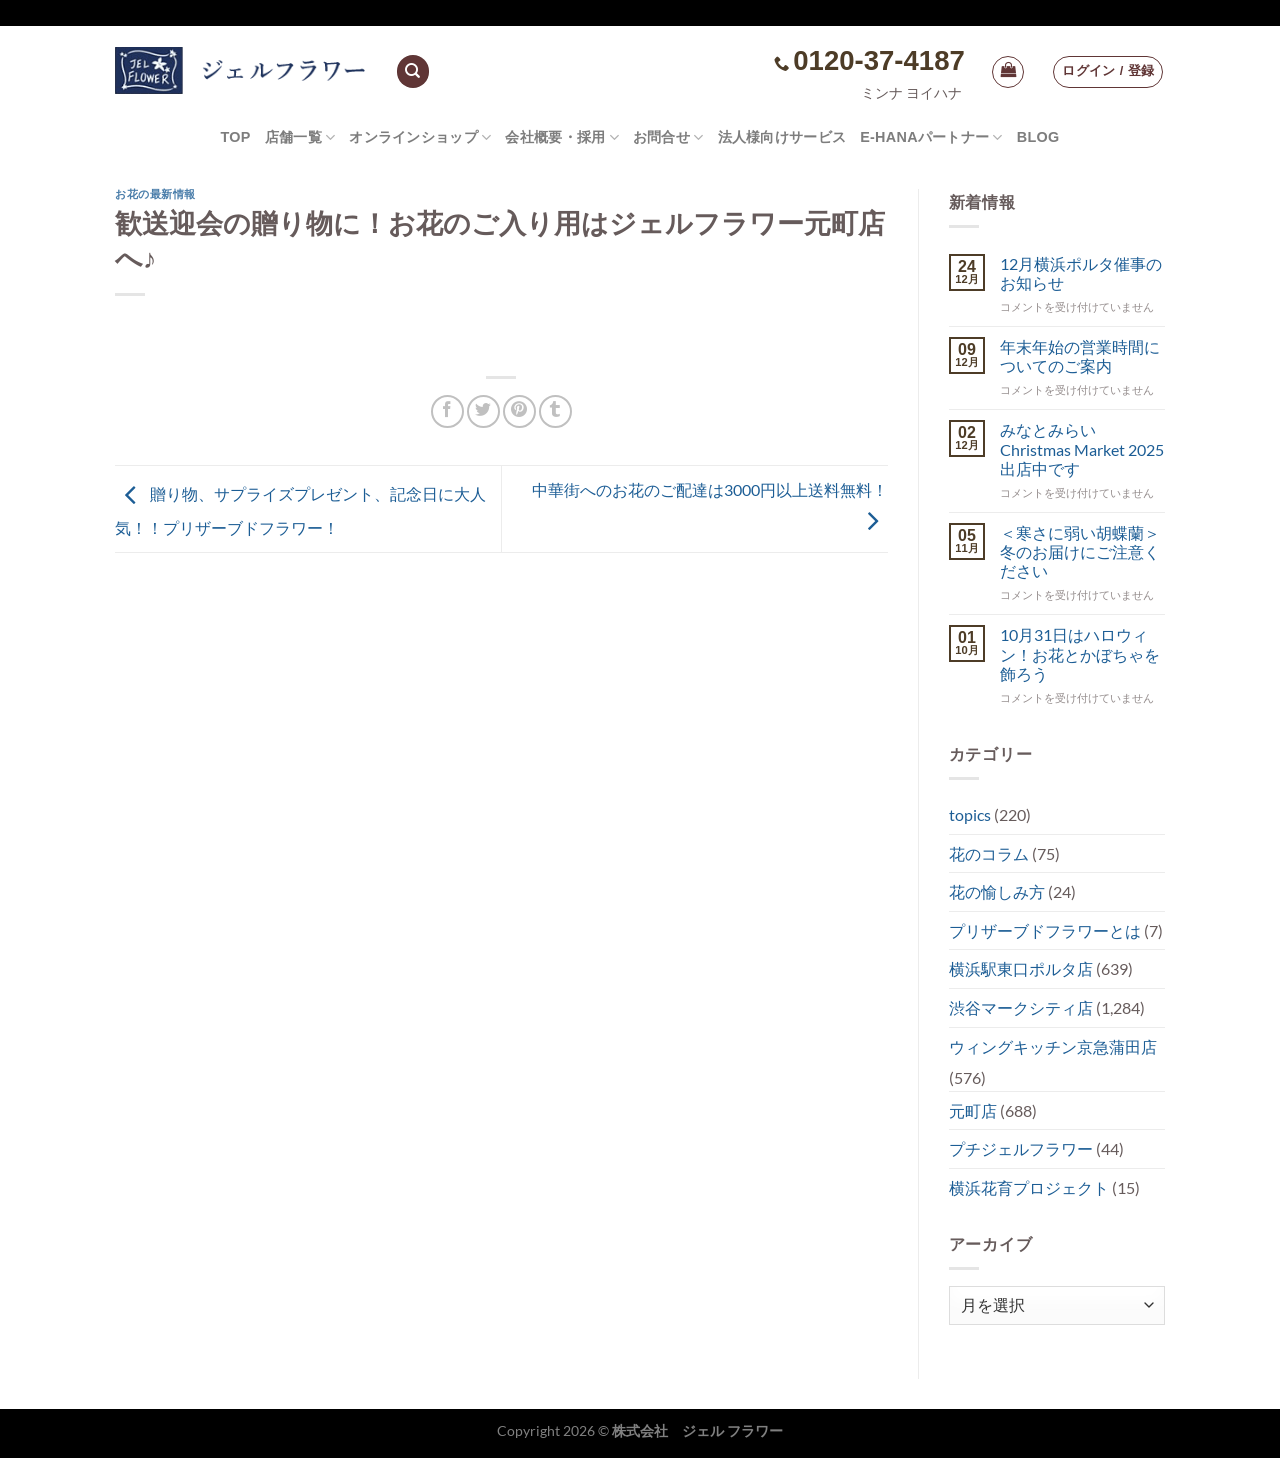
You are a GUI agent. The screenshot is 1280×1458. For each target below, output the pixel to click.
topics (970, 814)
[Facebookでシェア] (447, 411)
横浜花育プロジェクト (1029, 1187)
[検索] (413, 71)
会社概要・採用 (562, 137)
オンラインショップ (420, 137)
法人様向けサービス (782, 137)
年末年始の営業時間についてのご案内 (1080, 356)
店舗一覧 (300, 137)
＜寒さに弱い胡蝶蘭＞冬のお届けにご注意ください (1080, 551)
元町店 (973, 1110)
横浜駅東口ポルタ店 (1021, 968)
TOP (235, 137)
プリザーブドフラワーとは (1045, 930)
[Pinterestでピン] (519, 411)
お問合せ (668, 137)
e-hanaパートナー (931, 137)
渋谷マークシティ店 (1021, 1007)
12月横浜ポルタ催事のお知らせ (1081, 273)
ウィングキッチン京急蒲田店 (1053, 1046)
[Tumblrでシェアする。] (555, 411)
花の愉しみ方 (997, 891)
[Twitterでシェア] (483, 411)
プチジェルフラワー (1021, 1148)
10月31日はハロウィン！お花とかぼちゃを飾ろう (1080, 653)
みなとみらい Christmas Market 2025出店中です (1082, 448)
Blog (1038, 137)
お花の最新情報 (155, 194)
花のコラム (989, 853)
